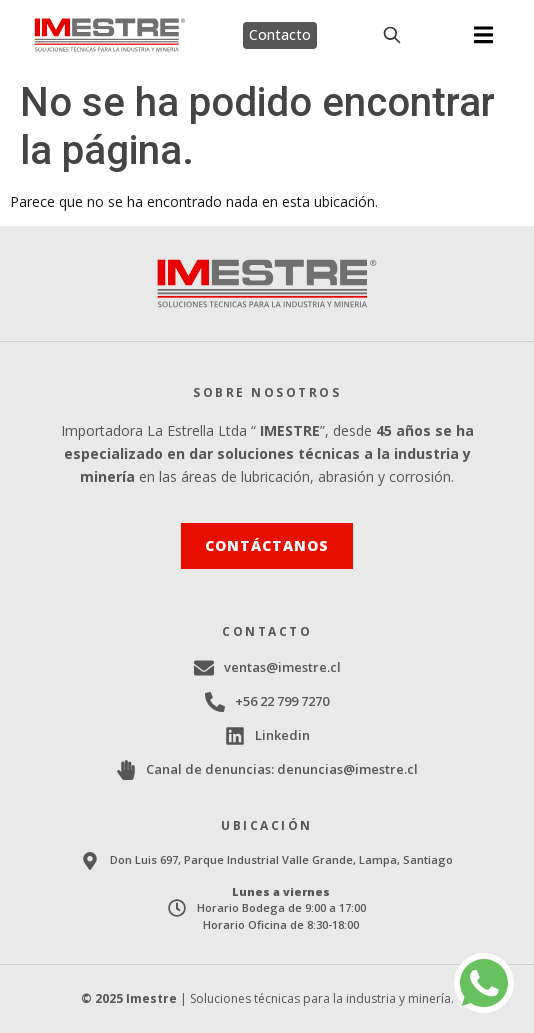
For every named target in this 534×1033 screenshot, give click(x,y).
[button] (483, 35)
